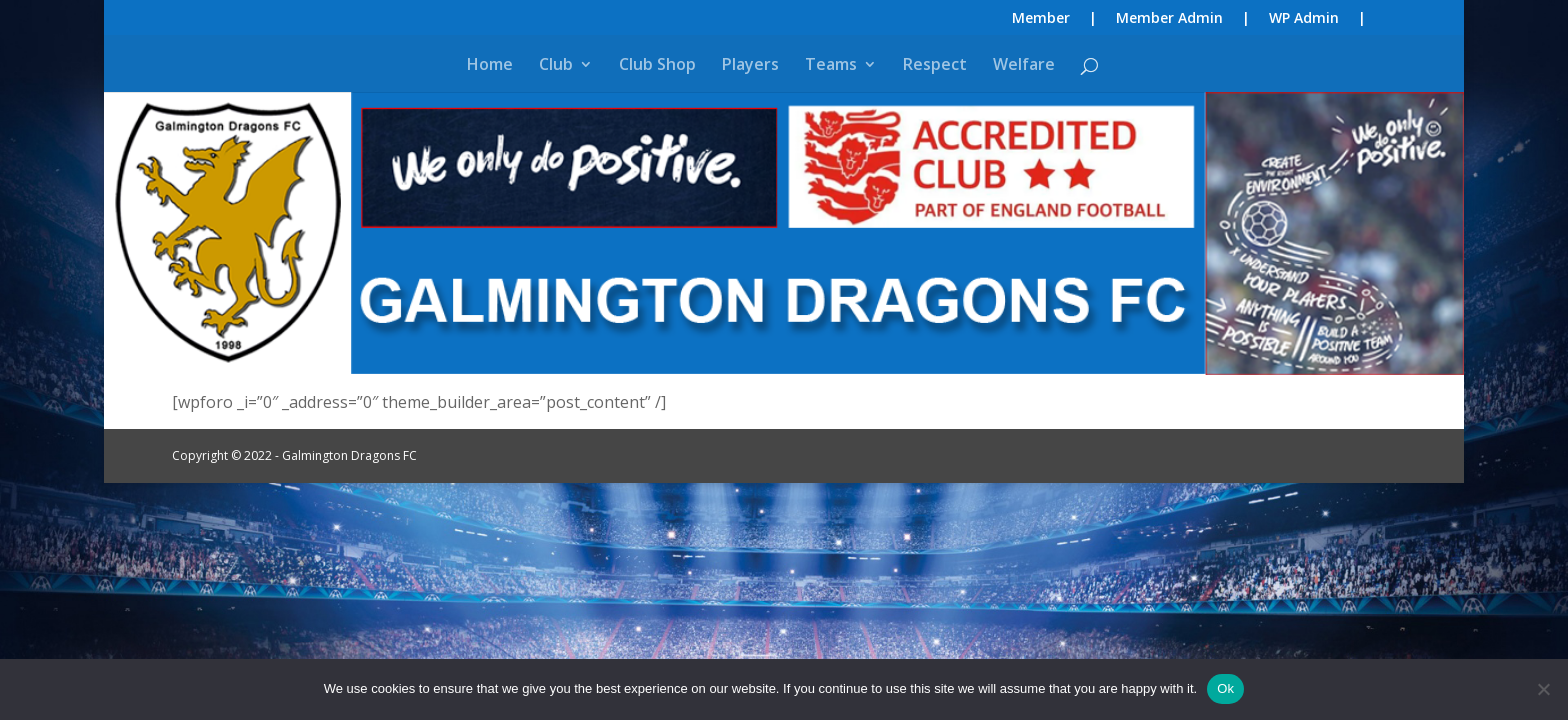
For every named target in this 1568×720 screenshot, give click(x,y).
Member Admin (1169, 19)
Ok (1225, 688)
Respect (935, 66)
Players (750, 66)
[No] (1543, 689)
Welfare (1024, 66)
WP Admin (1304, 19)
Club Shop (657, 66)
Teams (831, 66)
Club (556, 66)
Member (1041, 19)
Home (490, 66)
